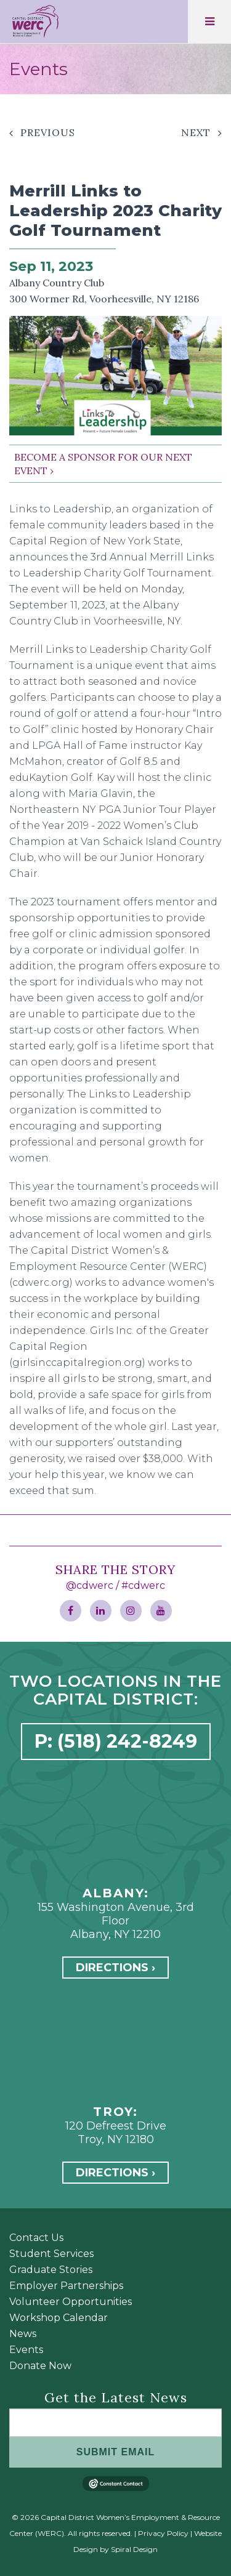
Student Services (51, 2253)
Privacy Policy (163, 2533)
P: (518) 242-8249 (115, 1741)
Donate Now (40, 2366)
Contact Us (36, 2237)
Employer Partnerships (66, 2285)
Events (26, 2350)
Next (196, 132)
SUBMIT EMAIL (115, 2452)
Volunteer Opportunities (70, 2301)
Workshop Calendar (58, 2318)
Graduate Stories (50, 2269)
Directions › (115, 1967)
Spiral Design (134, 2549)
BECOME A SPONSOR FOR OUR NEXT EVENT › (103, 464)
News (22, 2334)
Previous (47, 132)
